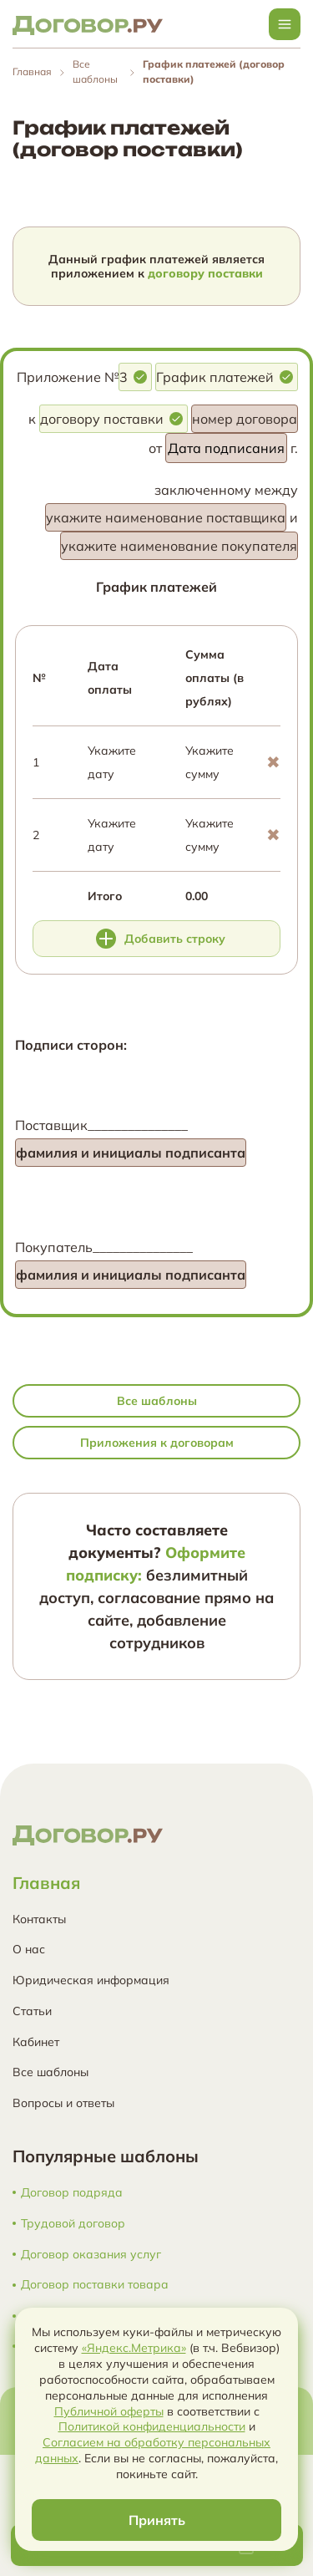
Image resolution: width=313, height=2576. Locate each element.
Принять (157, 2520)
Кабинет (36, 2041)
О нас (29, 1949)
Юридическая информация (91, 1980)
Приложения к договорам (157, 1442)
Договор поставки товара (95, 2285)
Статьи (32, 2011)
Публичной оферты (109, 2411)
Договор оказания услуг (91, 2255)
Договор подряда (72, 2193)
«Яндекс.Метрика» (134, 2347)
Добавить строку (160, 939)
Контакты (39, 1919)
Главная (32, 71)
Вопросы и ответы (63, 2102)
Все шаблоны (157, 1400)
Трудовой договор (73, 2224)
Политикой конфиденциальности (151, 2426)
